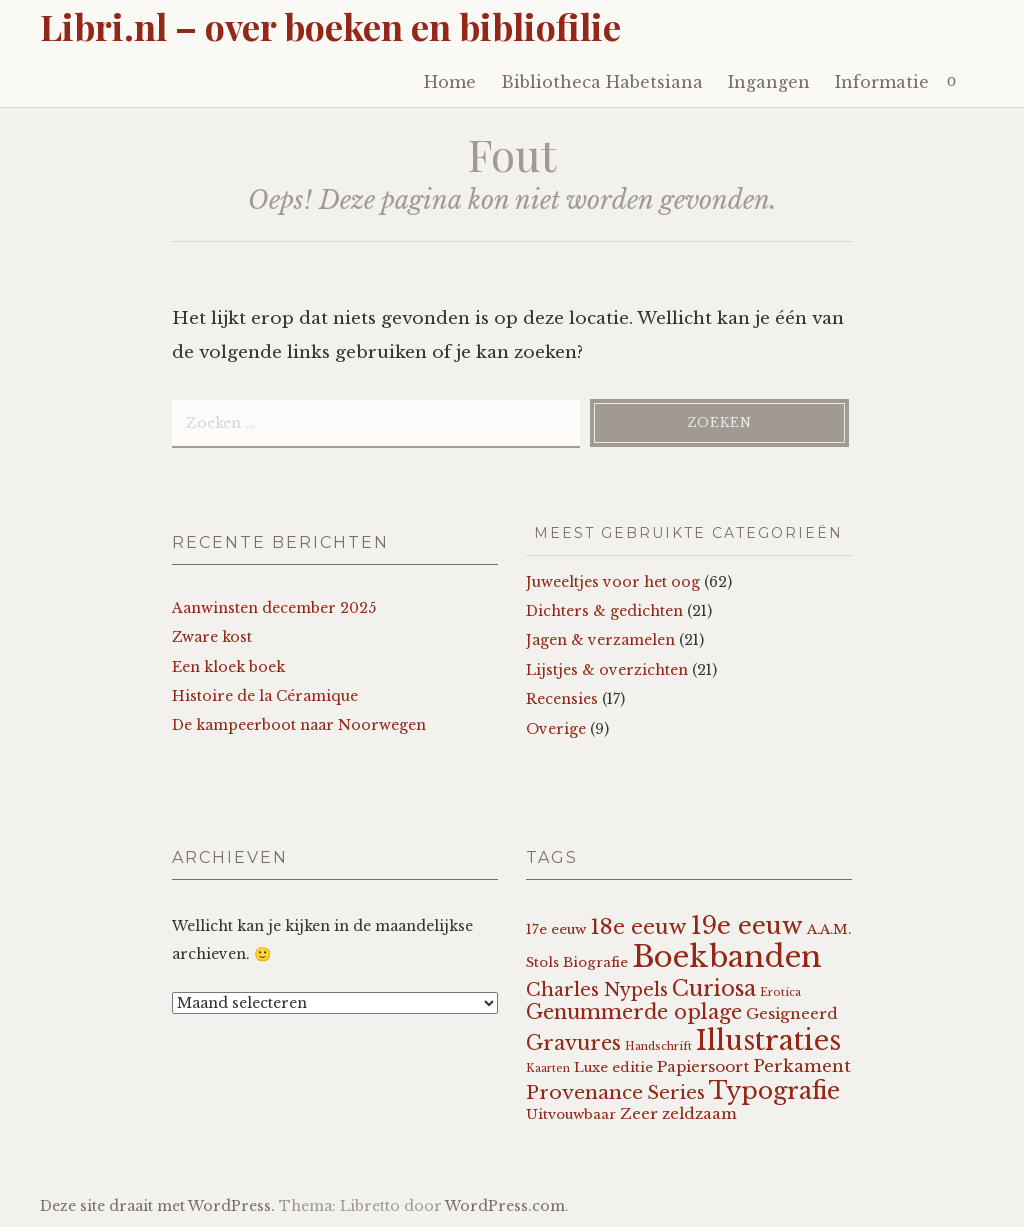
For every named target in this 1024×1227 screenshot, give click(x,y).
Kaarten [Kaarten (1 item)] (548, 1068)
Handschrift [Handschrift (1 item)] (658, 1046)
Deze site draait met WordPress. (157, 1206)
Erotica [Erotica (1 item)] (780, 992)
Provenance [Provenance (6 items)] (584, 1092)
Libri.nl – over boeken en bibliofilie (330, 26)
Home (450, 82)
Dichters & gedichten (604, 611)
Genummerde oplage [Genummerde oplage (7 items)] (634, 1012)
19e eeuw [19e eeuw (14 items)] (747, 925)
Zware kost (212, 637)
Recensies (562, 699)
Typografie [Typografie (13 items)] (774, 1090)
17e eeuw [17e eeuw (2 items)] (556, 929)
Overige (556, 729)
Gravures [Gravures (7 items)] (573, 1043)
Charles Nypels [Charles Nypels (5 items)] (597, 990)
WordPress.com (505, 1206)
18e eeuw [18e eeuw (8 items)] (638, 927)
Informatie (882, 82)
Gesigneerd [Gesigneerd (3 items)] (792, 1013)
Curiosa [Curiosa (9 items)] (714, 988)
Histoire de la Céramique (265, 696)
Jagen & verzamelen (600, 640)
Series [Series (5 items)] (676, 1093)
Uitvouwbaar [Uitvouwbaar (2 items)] (571, 1114)
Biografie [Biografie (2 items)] (595, 962)
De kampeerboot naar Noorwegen (299, 725)
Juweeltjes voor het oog (613, 582)
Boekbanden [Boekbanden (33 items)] (727, 957)
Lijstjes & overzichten (607, 670)
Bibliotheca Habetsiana (602, 82)
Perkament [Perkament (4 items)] (802, 1066)
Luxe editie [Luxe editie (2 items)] (613, 1067)
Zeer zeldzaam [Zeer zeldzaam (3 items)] (678, 1113)
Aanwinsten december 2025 (274, 608)
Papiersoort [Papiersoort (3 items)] (703, 1066)
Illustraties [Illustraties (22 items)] (768, 1040)
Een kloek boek (228, 667)
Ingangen (769, 82)
